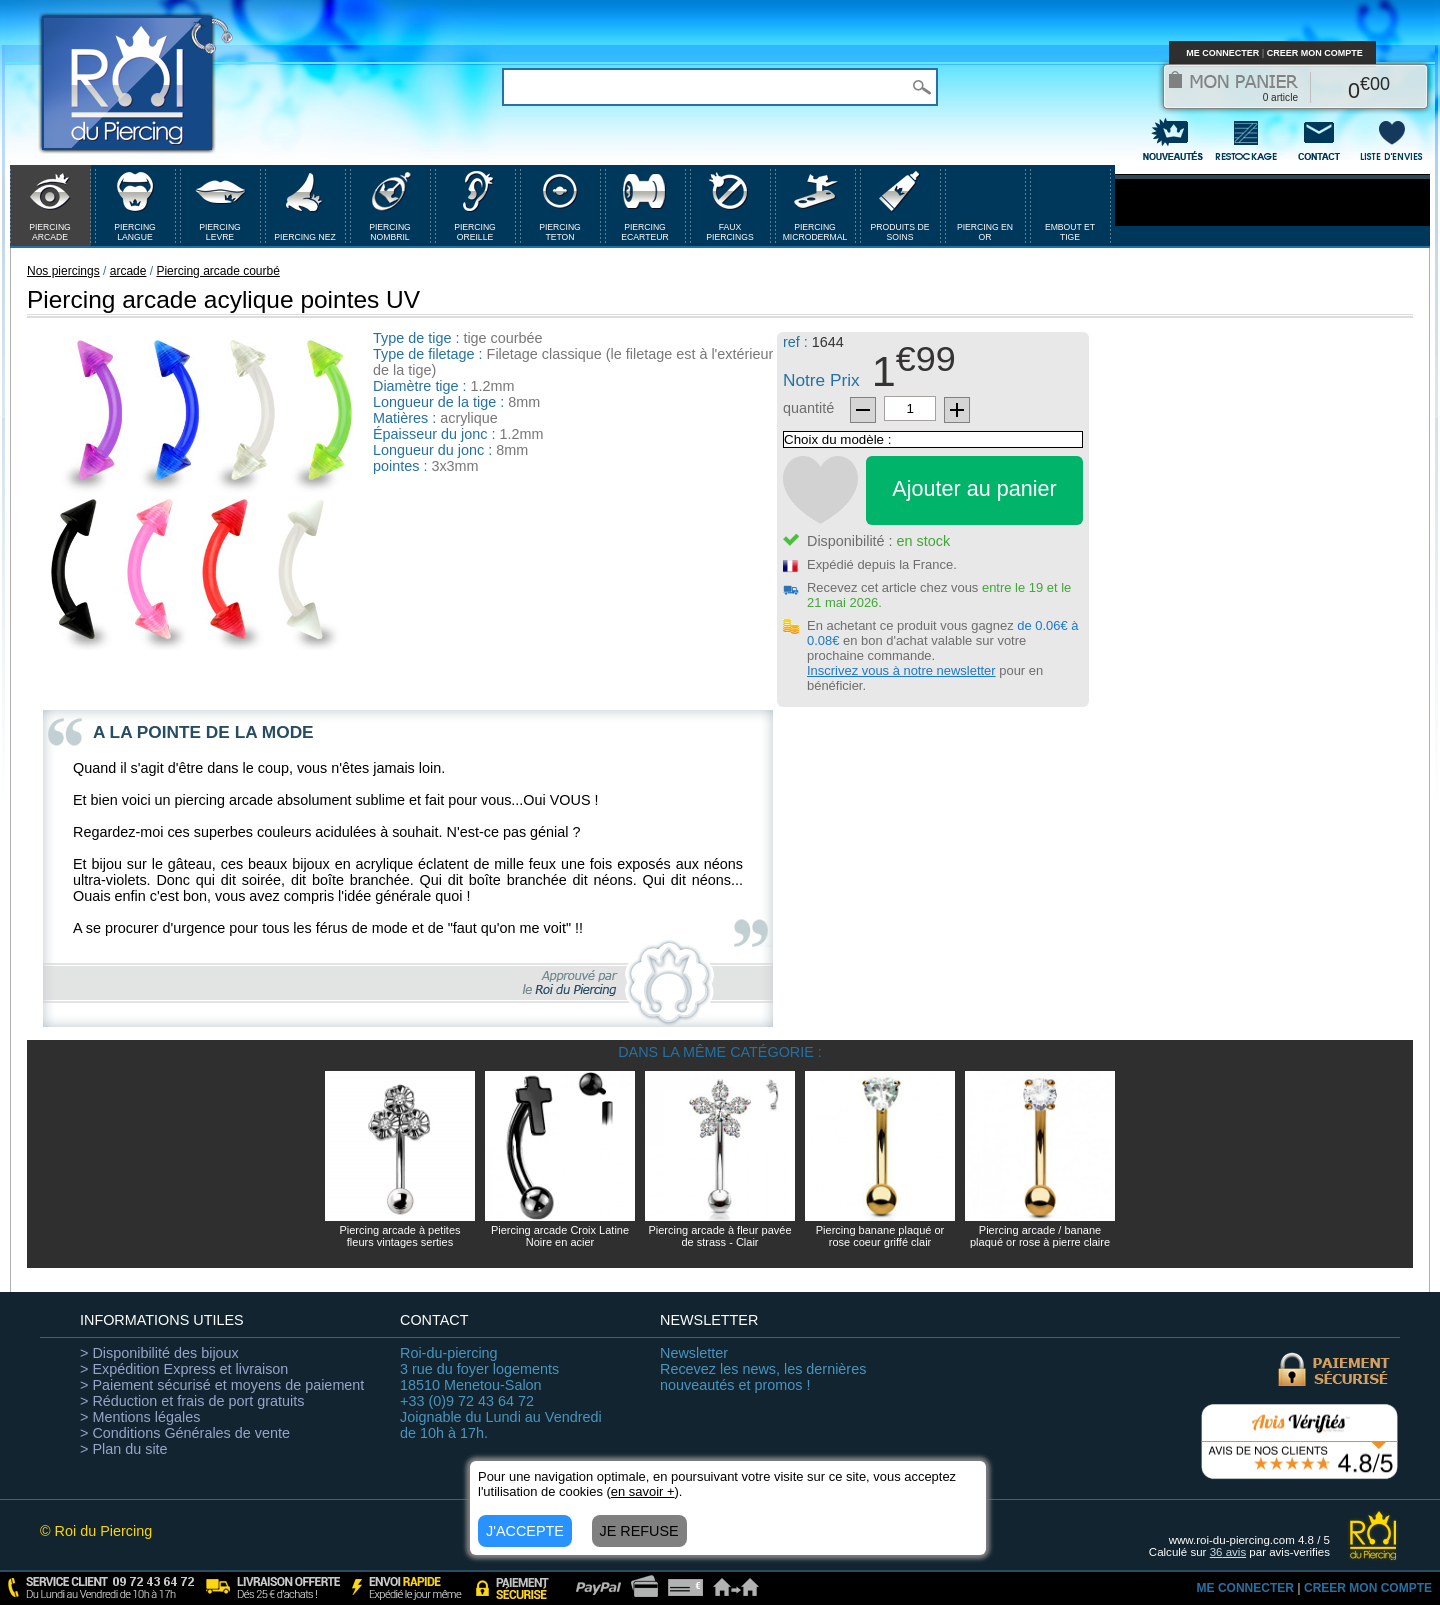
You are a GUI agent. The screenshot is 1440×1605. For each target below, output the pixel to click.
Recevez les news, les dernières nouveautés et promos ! (763, 1369)
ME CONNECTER (1222, 53)
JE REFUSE (639, 1531)
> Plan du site (124, 1449)
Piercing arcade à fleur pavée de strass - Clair (719, 1236)
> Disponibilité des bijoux (159, 1353)
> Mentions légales (140, 1417)
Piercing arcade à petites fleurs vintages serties (399, 1236)
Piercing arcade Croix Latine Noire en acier (560, 1236)
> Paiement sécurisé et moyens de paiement (222, 1385)
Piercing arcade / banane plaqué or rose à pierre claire (1040, 1236)
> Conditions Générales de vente (185, 1433)
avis (1228, 1552)
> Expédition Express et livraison (184, 1369)
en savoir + (643, 1491)
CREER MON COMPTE (1315, 53)
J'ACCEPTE (525, 1531)
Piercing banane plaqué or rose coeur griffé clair (880, 1236)
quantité (808, 408)
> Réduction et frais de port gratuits (192, 1401)
